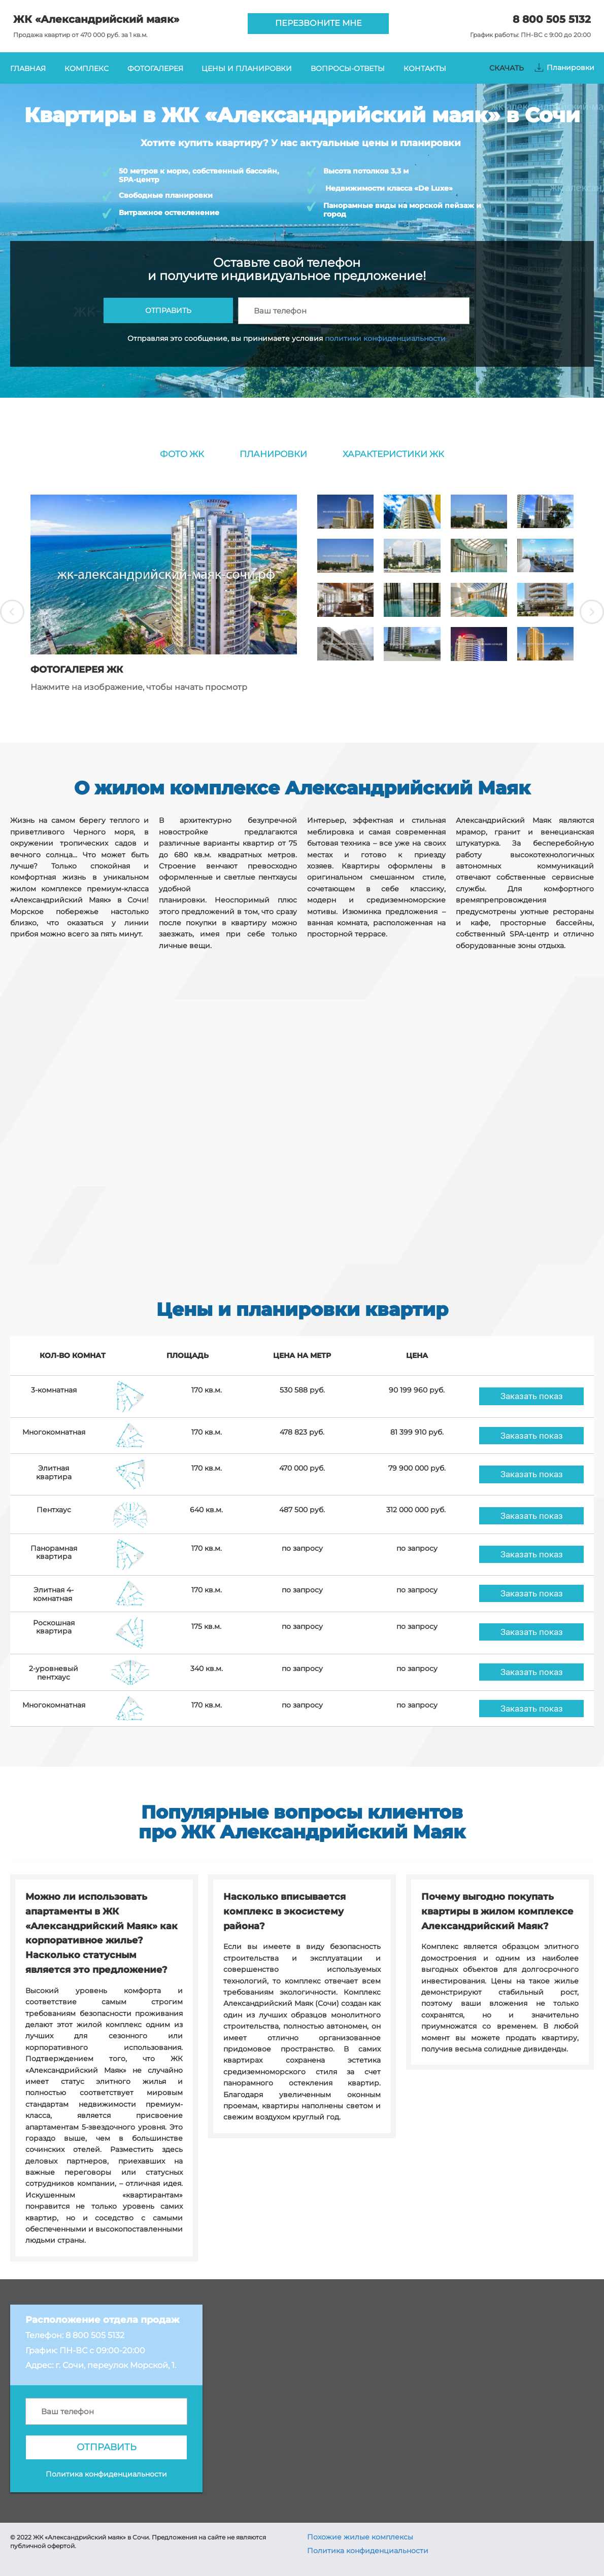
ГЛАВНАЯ (28, 68)
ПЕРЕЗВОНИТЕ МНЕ (318, 23)
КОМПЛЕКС (86, 68)
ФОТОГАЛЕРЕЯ (155, 68)
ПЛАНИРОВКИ (273, 454)
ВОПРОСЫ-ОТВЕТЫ (348, 68)
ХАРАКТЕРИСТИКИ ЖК (393, 454)
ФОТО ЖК (182, 454)
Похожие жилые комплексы (360, 2537)
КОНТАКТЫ (425, 68)
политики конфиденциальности (385, 338)
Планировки (570, 67)
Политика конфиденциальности (367, 2550)
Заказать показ (531, 1396)
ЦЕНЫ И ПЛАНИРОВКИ (247, 68)
